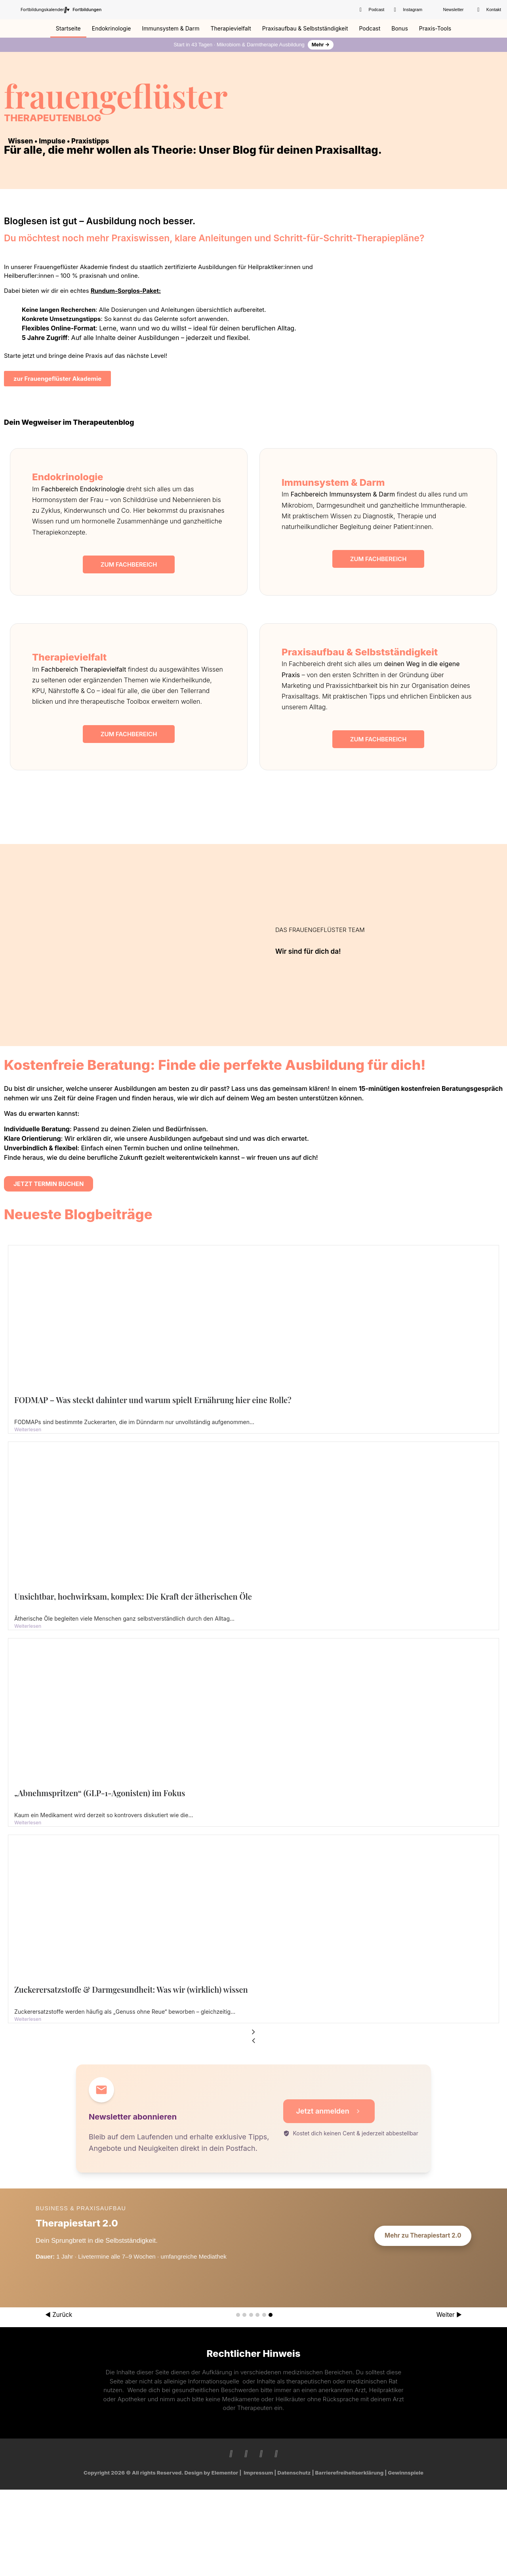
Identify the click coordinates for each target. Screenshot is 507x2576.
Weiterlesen (27, 1429)
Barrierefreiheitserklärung (349, 2472)
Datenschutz (294, 2472)
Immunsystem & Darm (171, 28)
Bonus (399, 28)
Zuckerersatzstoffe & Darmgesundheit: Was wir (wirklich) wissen (131, 1989)
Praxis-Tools (435, 28)
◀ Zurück (58, 2314)
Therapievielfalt (230, 28)
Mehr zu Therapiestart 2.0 (423, 2235)
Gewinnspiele (405, 2472)
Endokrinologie (111, 28)
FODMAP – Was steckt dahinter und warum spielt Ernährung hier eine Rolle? (153, 1399)
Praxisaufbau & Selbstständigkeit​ (305, 28)
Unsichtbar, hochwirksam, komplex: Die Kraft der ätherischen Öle (133, 1596)
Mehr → (321, 45)
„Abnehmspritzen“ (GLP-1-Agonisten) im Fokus (99, 1792)
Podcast (369, 28)
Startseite (68, 28)
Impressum (258, 2472)
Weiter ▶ (449, 2314)
